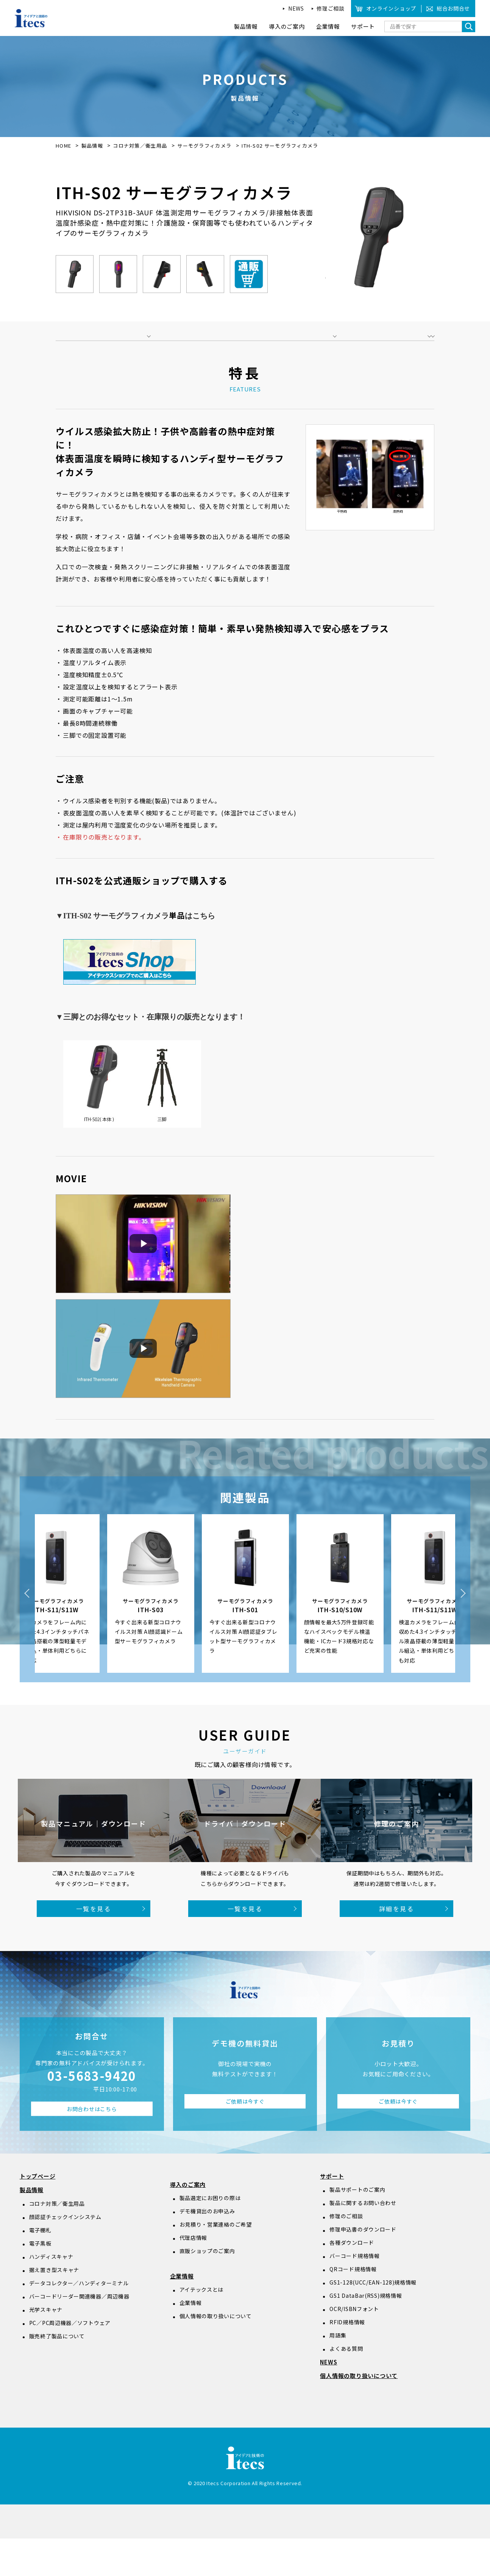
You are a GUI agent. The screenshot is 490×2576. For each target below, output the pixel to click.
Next (462, 1630)
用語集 (337, 2373)
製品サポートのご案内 (357, 2227)
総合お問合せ (453, 8)
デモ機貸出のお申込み (207, 2248)
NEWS (296, 8)
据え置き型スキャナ (54, 2307)
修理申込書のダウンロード (362, 2267)
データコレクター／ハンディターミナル (79, 2320)
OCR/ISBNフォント (354, 2346)
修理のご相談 (346, 2253)
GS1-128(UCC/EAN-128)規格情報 (373, 2320)
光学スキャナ (45, 2346)
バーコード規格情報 (354, 2293)
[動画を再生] (143, 1281)
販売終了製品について (57, 2373)
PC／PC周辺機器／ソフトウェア (70, 2360)
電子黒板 (40, 2281)
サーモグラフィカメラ (205, 145)
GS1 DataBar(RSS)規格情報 (365, 2333)
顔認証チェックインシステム (65, 2254)
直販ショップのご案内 (207, 2288)
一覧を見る (93, 1946)
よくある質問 (346, 2386)
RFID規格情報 (347, 2359)
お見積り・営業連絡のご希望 (215, 2262)
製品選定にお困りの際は (210, 2235)
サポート (332, 2214)
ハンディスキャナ (51, 2294)
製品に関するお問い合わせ (362, 2240)
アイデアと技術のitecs (31, 18)
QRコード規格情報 (352, 2306)
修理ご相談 (331, 8)
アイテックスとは (201, 2327)
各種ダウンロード (351, 2280)
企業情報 (182, 2313)
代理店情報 (193, 2275)
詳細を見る (396, 1946)
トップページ (38, 2214)
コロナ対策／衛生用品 (141, 145)
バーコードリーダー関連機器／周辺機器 (79, 2333)
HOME (63, 145)
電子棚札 (40, 2267)
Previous (27, 1630)
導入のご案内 (188, 2222)
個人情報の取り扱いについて (215, 2353)
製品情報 (92, 145)
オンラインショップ (391, 8)
